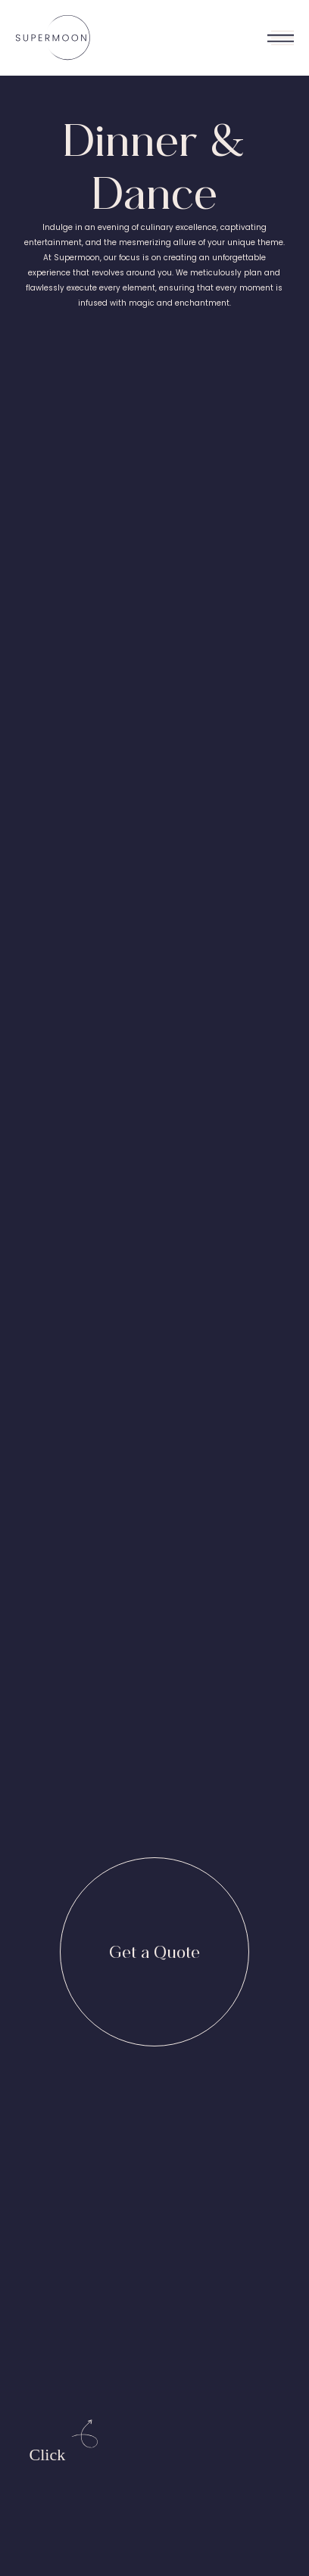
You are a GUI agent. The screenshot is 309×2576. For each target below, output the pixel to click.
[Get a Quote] (154, 1951)
